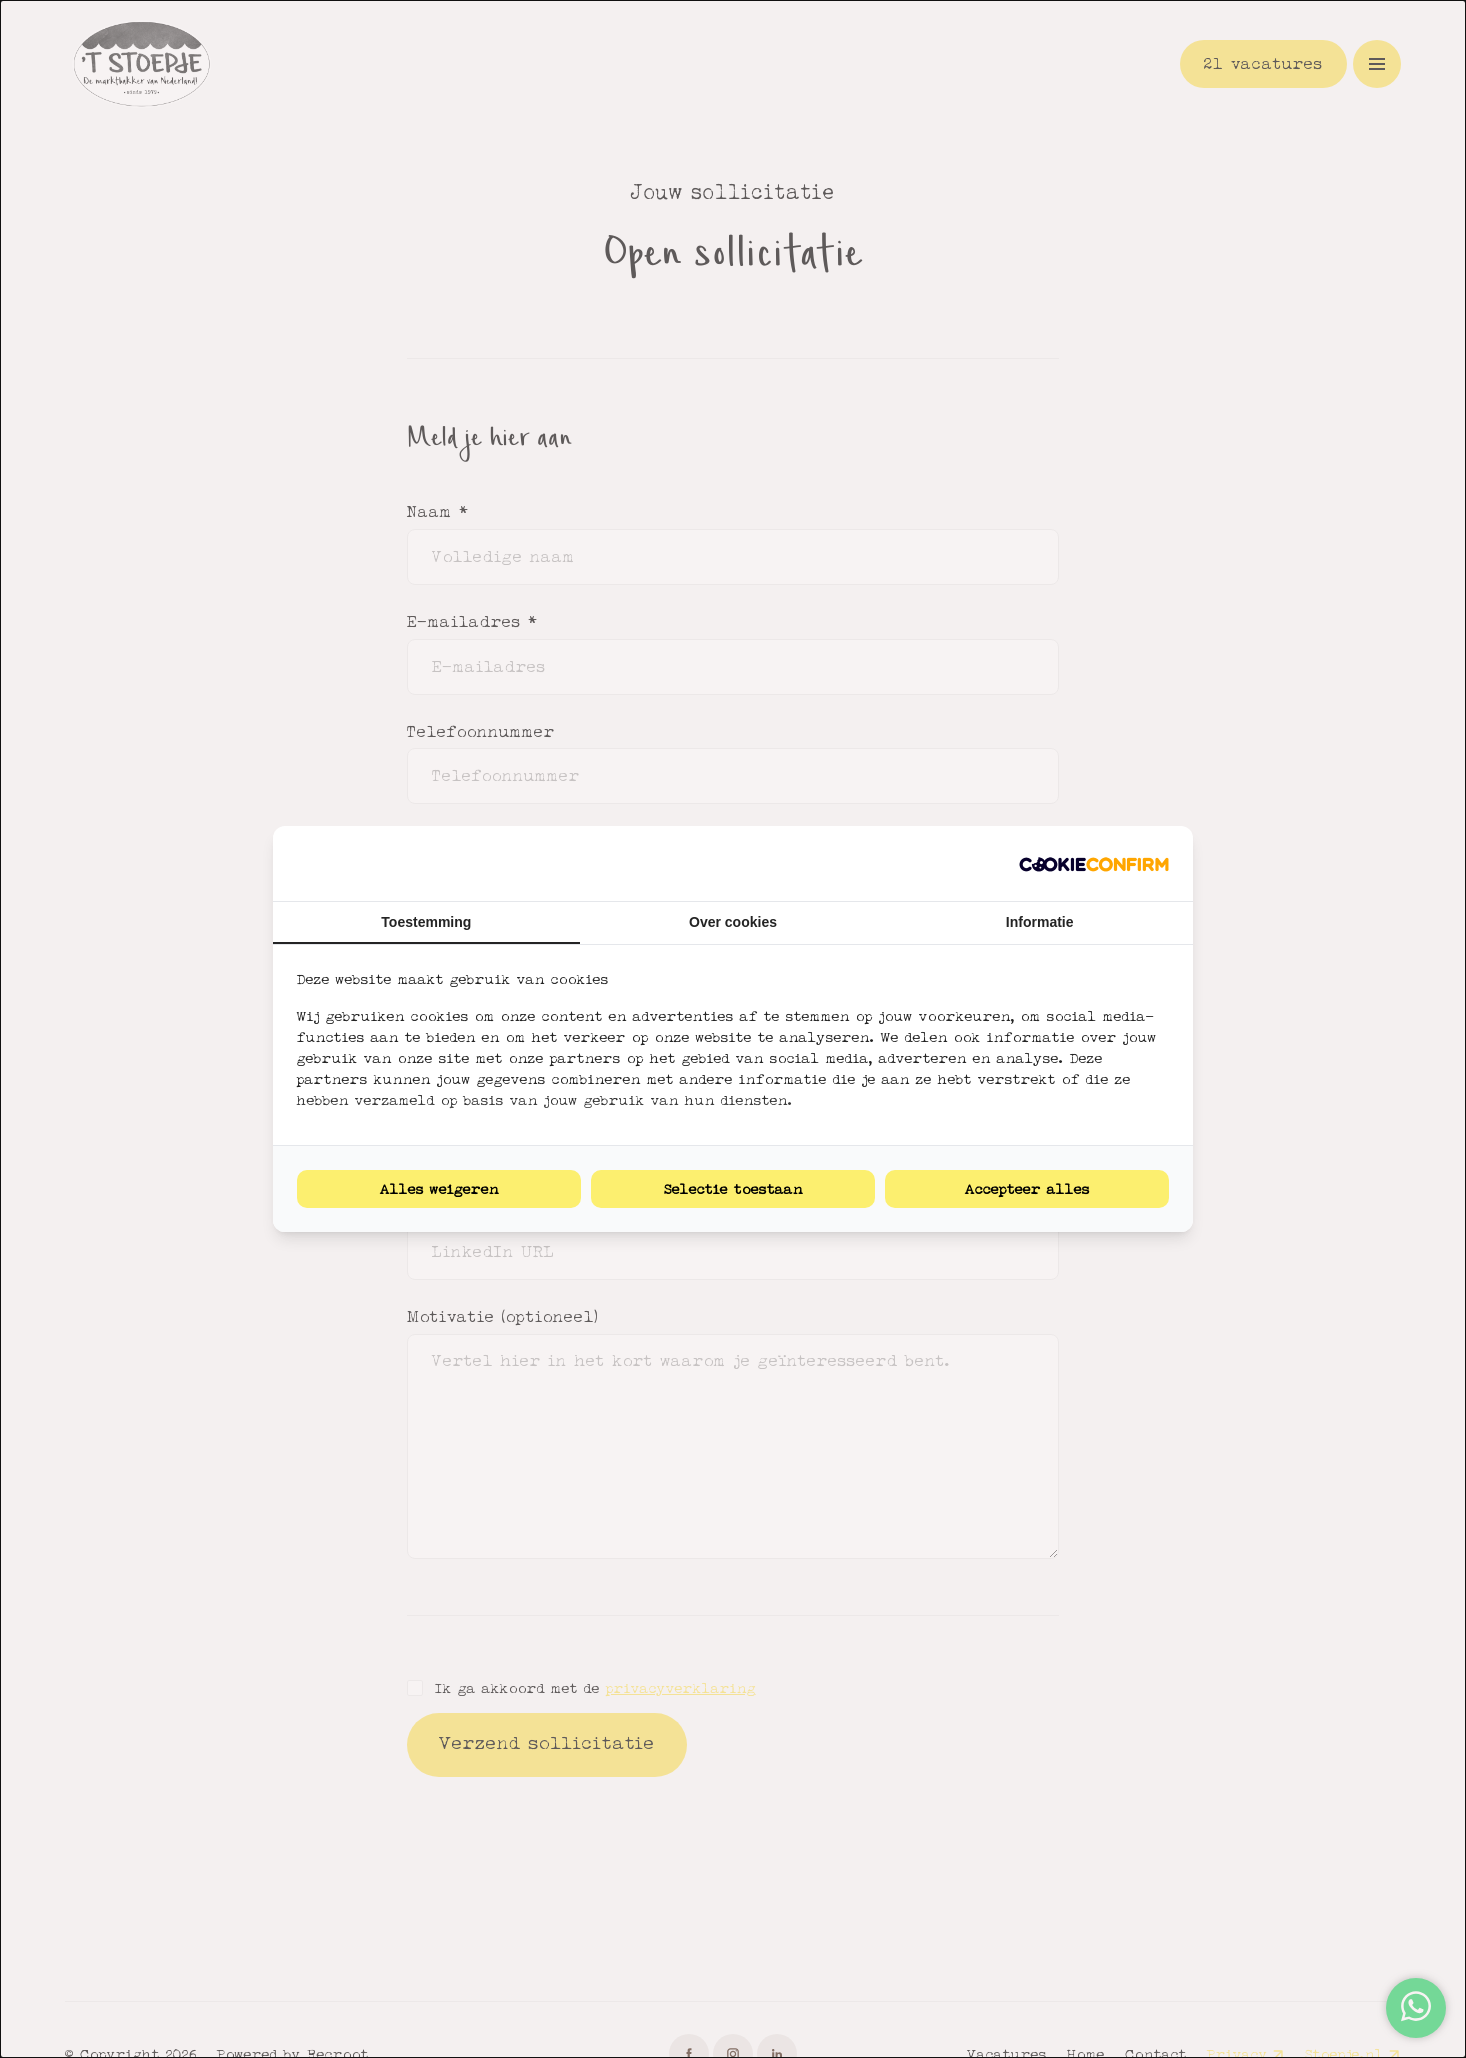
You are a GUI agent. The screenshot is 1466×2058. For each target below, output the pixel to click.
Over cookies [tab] (733, 922)
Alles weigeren (439, 1189)
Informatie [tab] (1040, 922)
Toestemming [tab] (426, 922)
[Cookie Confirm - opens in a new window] (1094, 863)
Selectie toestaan (733, 1189)
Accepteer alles (1027, 1189)
